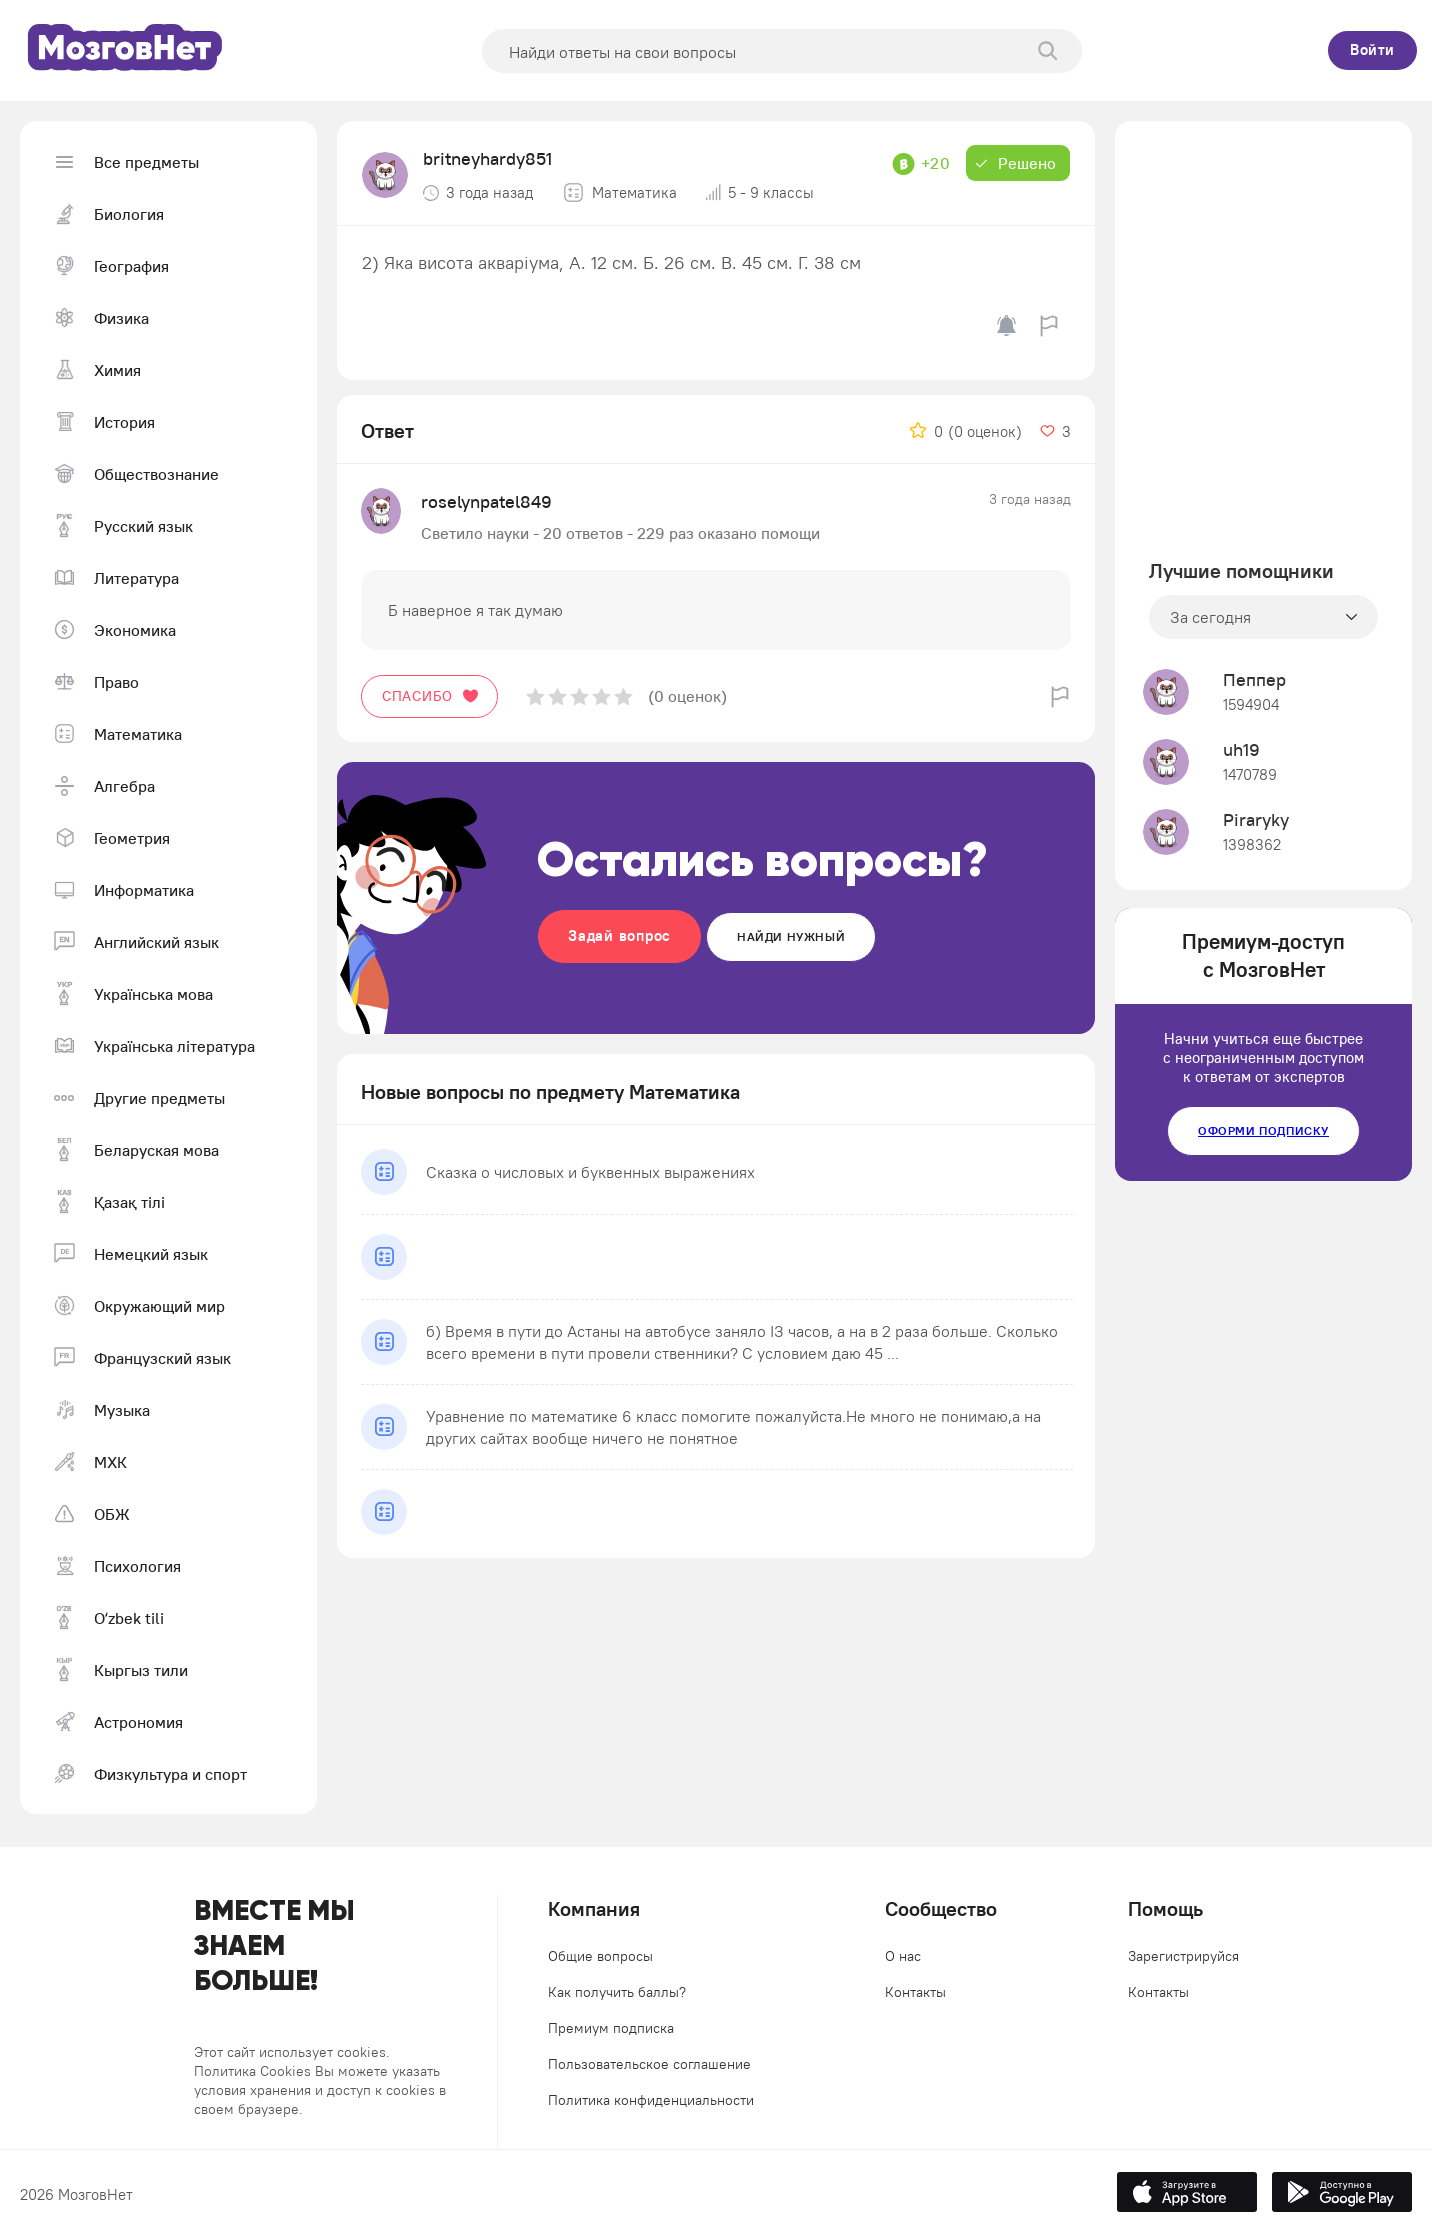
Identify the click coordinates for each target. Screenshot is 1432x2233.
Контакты (915, 1992)
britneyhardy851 (487, 158)
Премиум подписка (611, 2028)
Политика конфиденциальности (651, 2100)
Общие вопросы (600, 1956)
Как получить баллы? (617, 1992)
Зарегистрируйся (1183, 1956)
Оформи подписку (1263, 1130)
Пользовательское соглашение (649, 2064)
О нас (903, 1956)
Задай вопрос (619, 935)
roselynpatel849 (486, 501)
